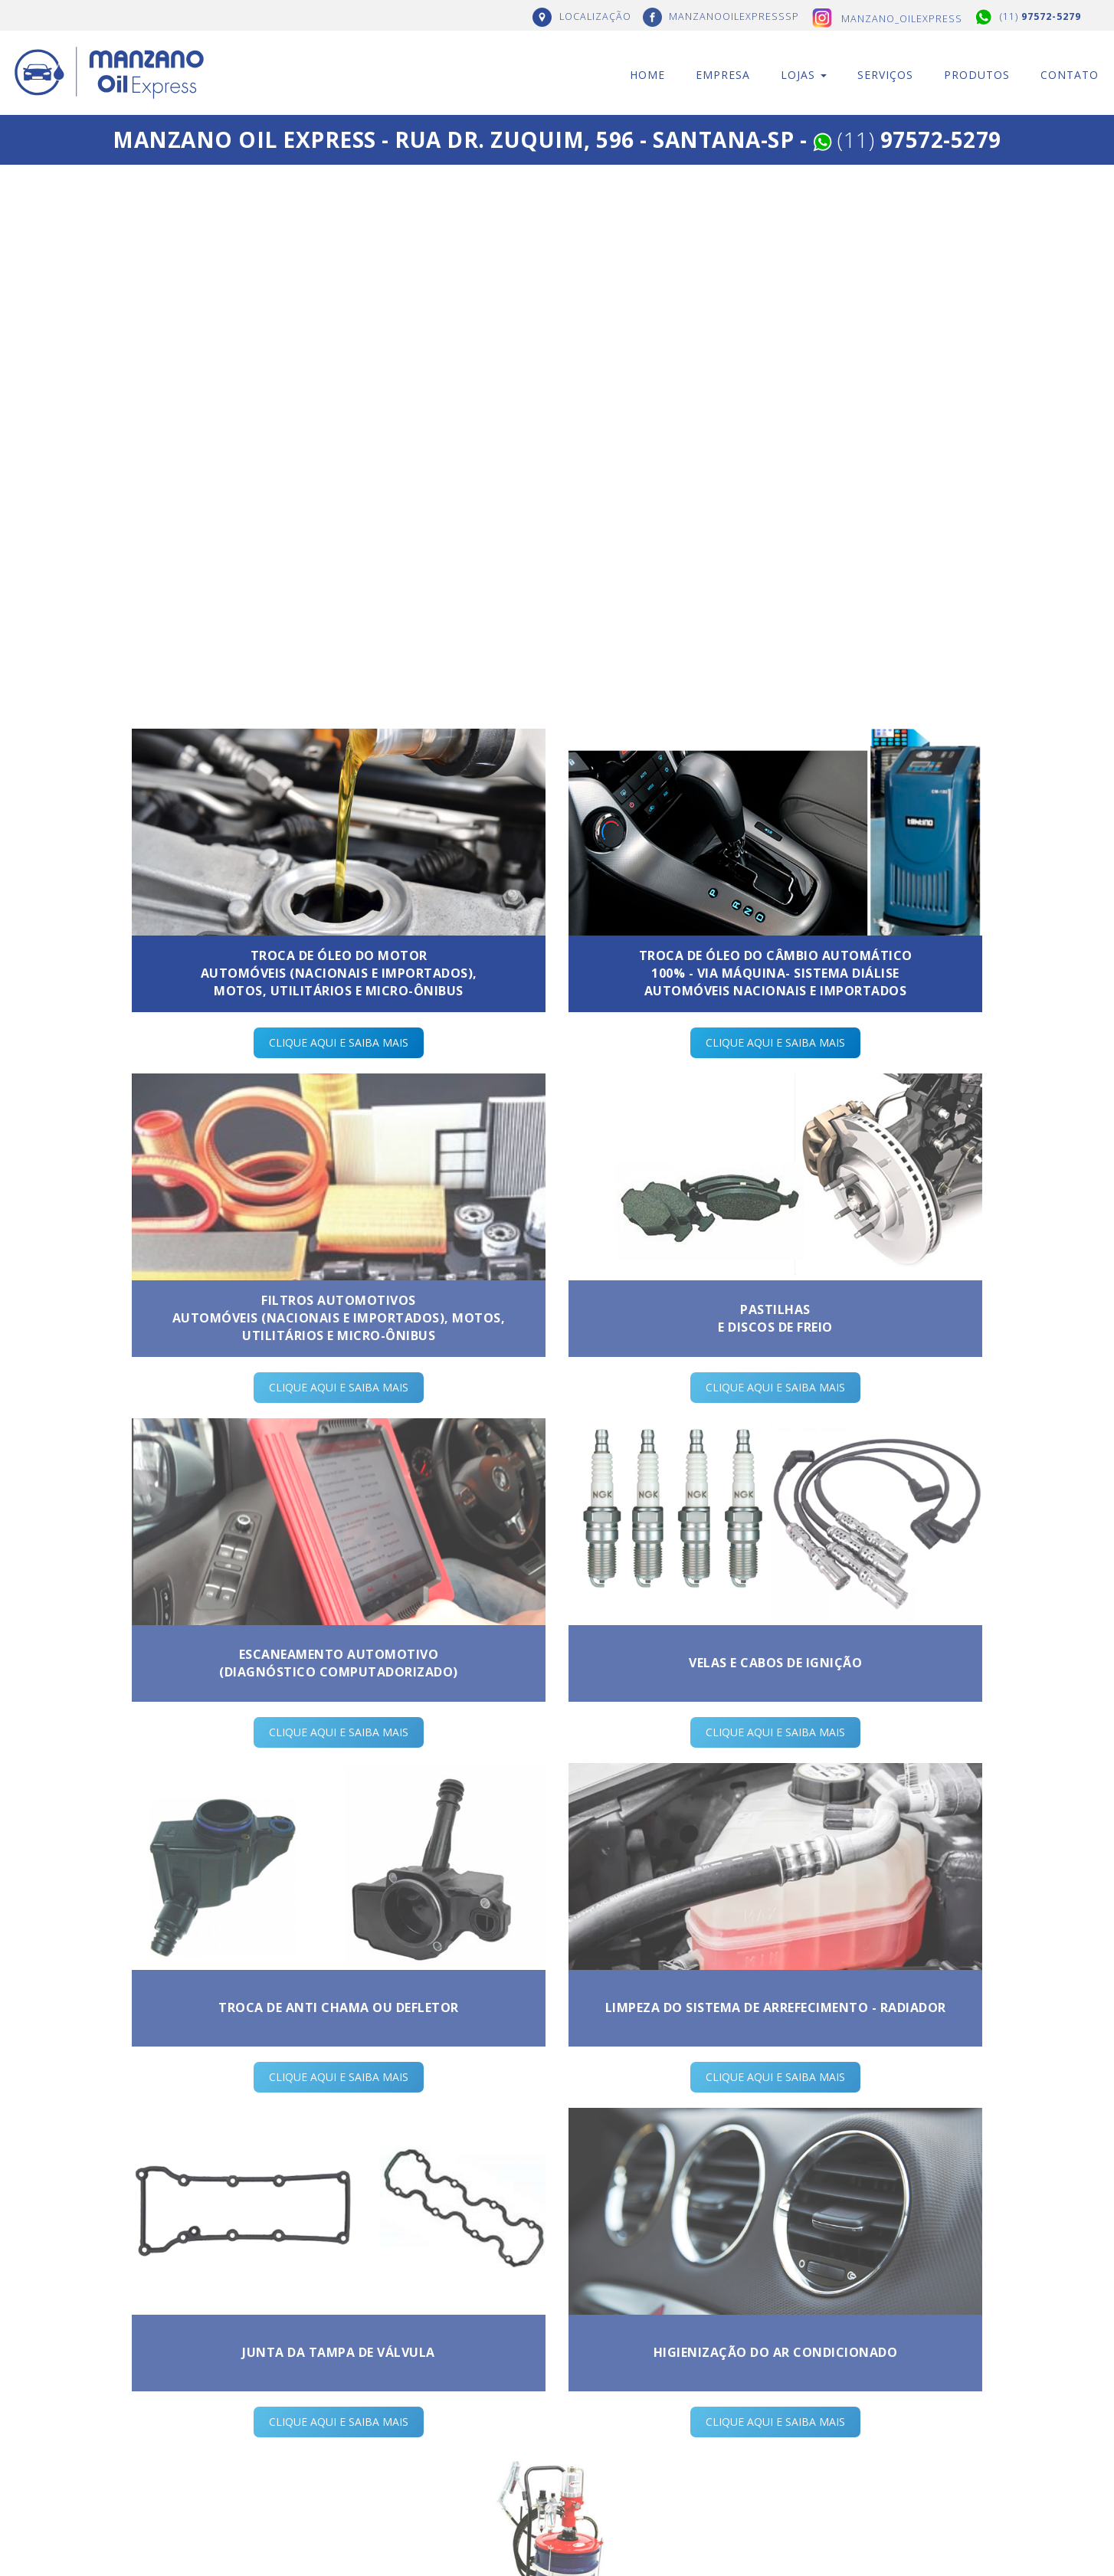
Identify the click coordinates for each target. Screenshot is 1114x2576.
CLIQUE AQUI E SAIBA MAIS (338, 1042)
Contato (1069, 74)
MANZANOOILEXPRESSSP (734, 16)
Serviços (885, 74)
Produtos (977, 74)
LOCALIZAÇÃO (595, 16)
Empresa (723, 74)
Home (647, 74)
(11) (1040, 16)
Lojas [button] (804, 74)
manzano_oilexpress (901, 18)
